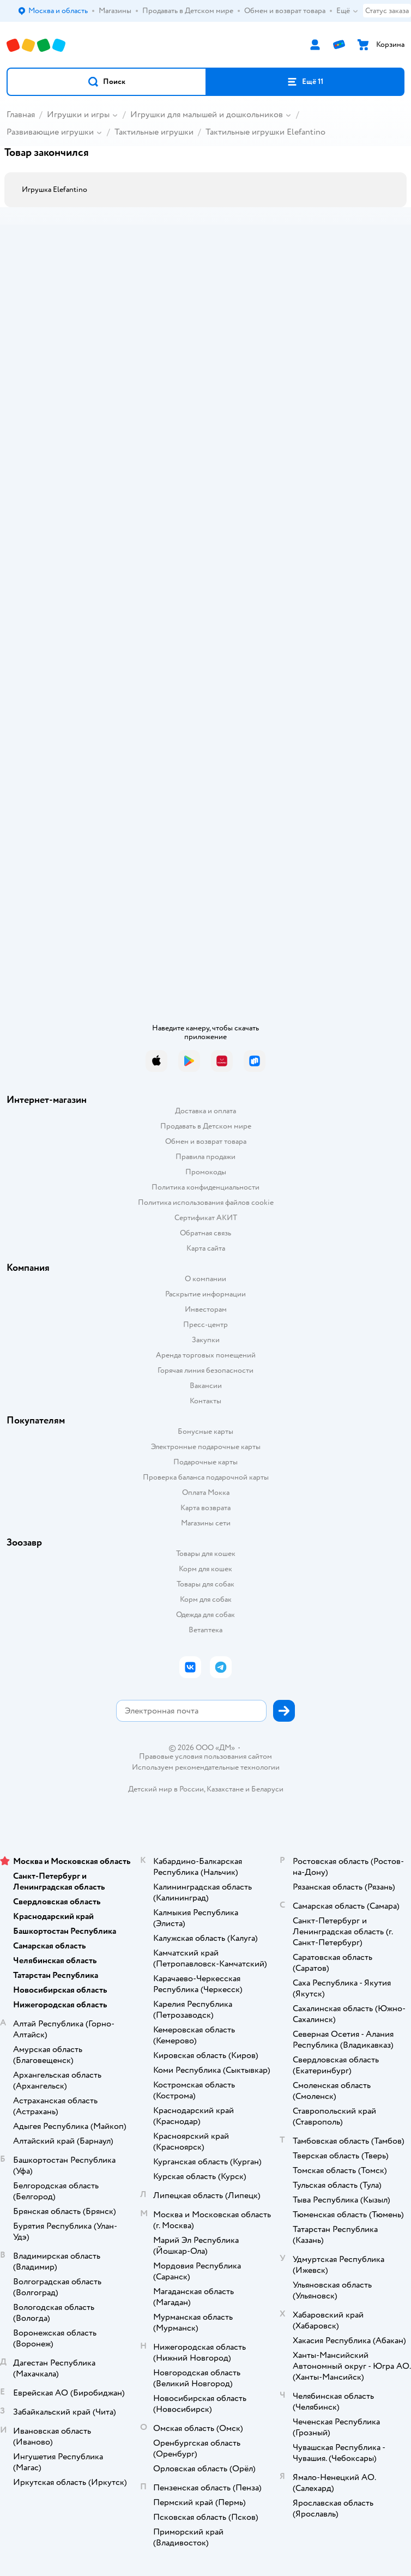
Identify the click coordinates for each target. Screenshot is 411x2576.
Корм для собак (206, 1599)
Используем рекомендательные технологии (206, 1767)
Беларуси (267, 1789)
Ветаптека (205, 1629)
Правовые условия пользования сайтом (205, 1756)
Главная (21, 114)
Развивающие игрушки (50, 131)
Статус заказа (387, 10)
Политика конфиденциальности (205, 1187)
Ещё (347, 11)
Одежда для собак (205, 1614)
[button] (107, 82)
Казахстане (225, 1789)
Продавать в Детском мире (205, 1126)
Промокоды (205, 1172)
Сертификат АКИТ (205, 1217)
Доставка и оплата (205, 1110)
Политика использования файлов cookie (206, 1202)
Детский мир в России (166, 1789)
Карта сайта (205, 1248)
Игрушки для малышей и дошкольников (206, 114)
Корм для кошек (205, 1568)
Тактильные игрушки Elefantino (265, 131)
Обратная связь (205, 1233)
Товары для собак (205, 1584)
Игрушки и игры (78, 114)
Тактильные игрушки (154, 131)
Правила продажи (205, 1156)
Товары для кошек (205, 1553)
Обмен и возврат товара (205, 1141)
